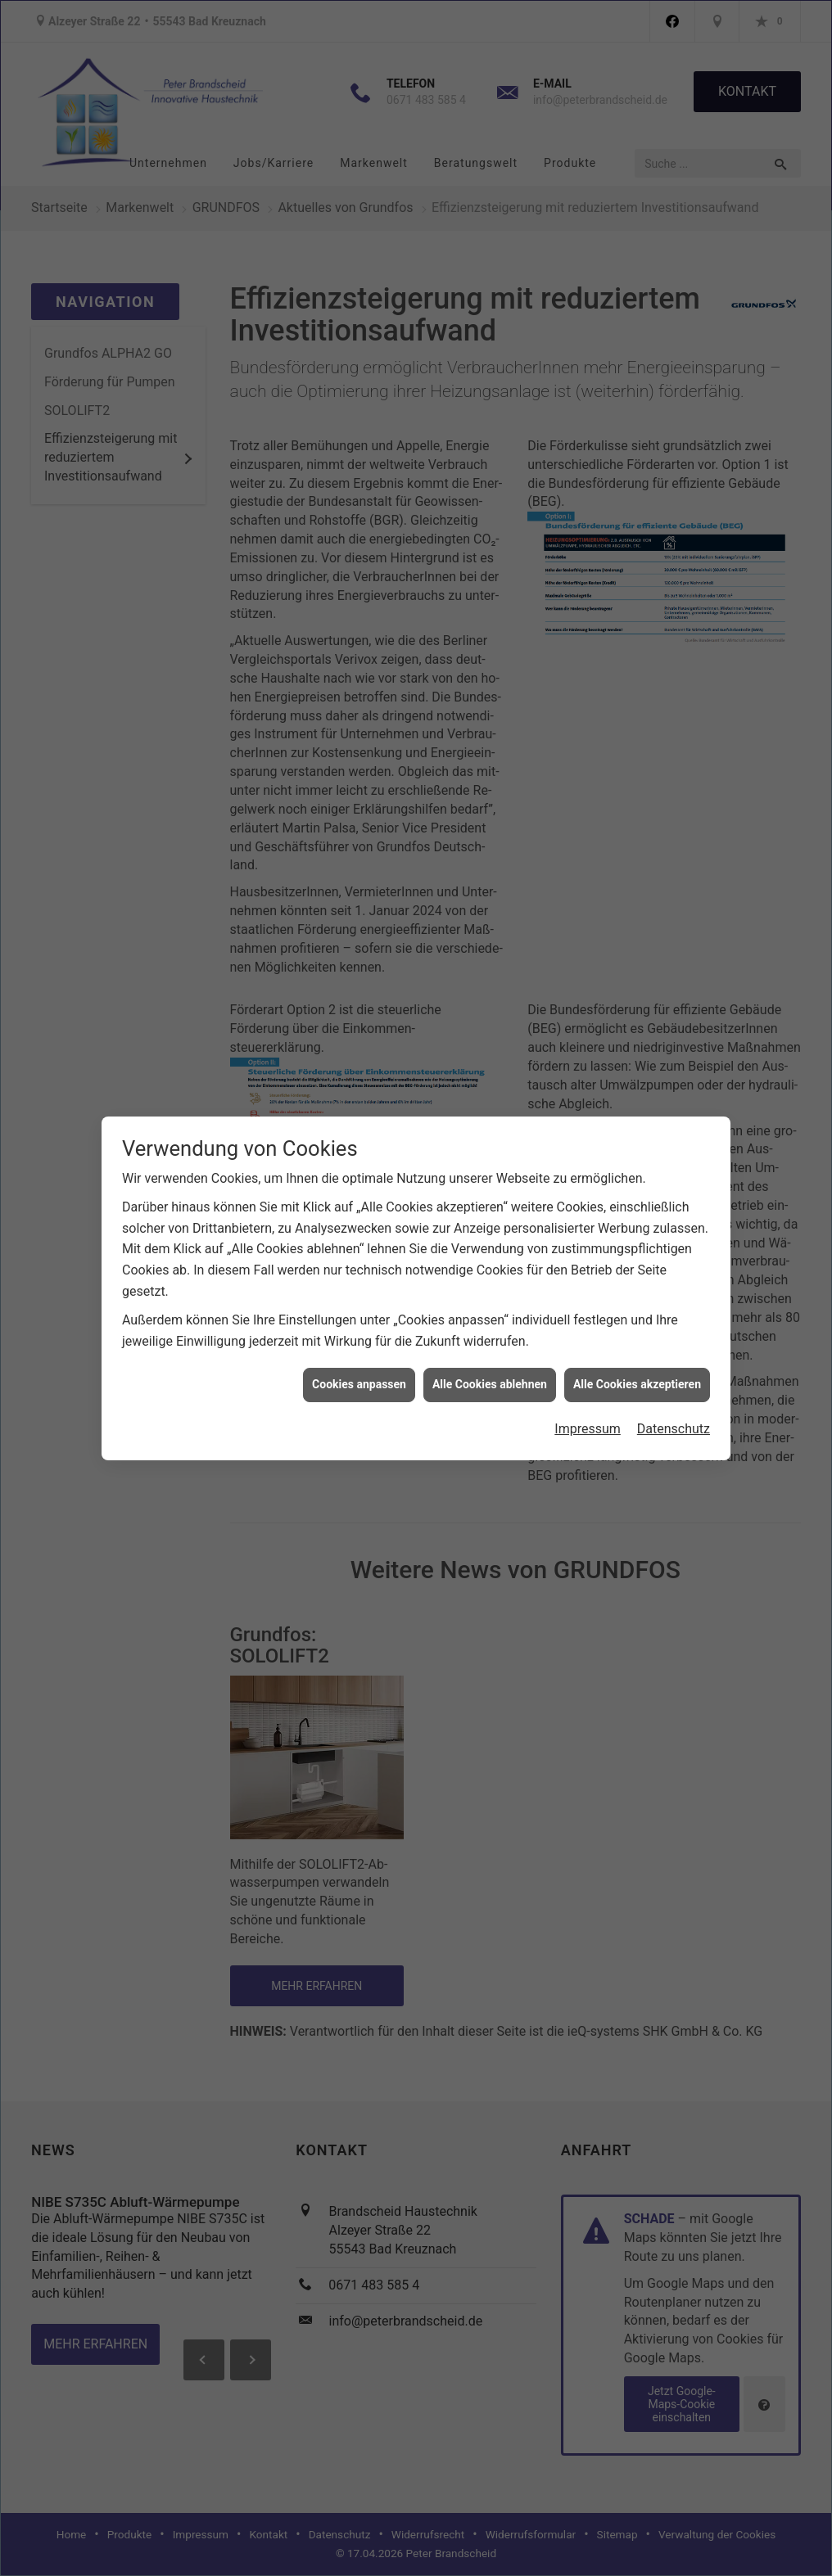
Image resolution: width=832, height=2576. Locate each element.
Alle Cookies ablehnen (489, 1345)
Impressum (587, 1389)
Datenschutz (673, 1389)
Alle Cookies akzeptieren (637, 1345)
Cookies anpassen (359, 1345)
